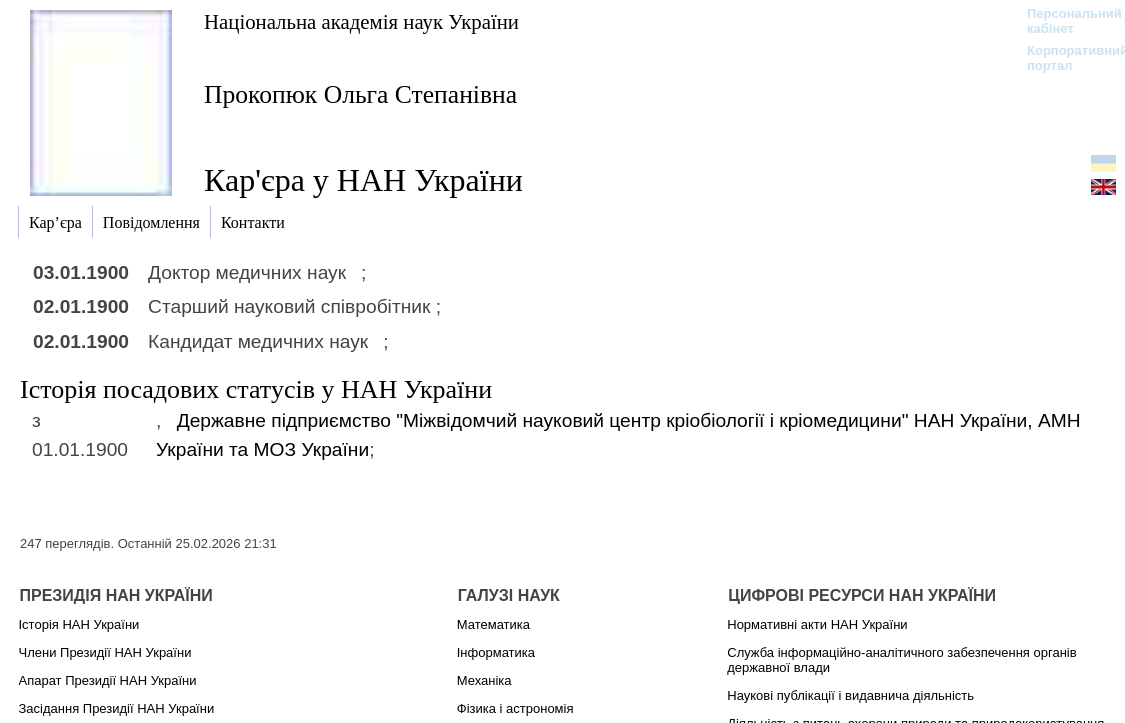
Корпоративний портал (1064, 58)
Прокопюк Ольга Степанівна (360, 94)
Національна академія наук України (361, 21)
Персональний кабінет (1064, 21)
